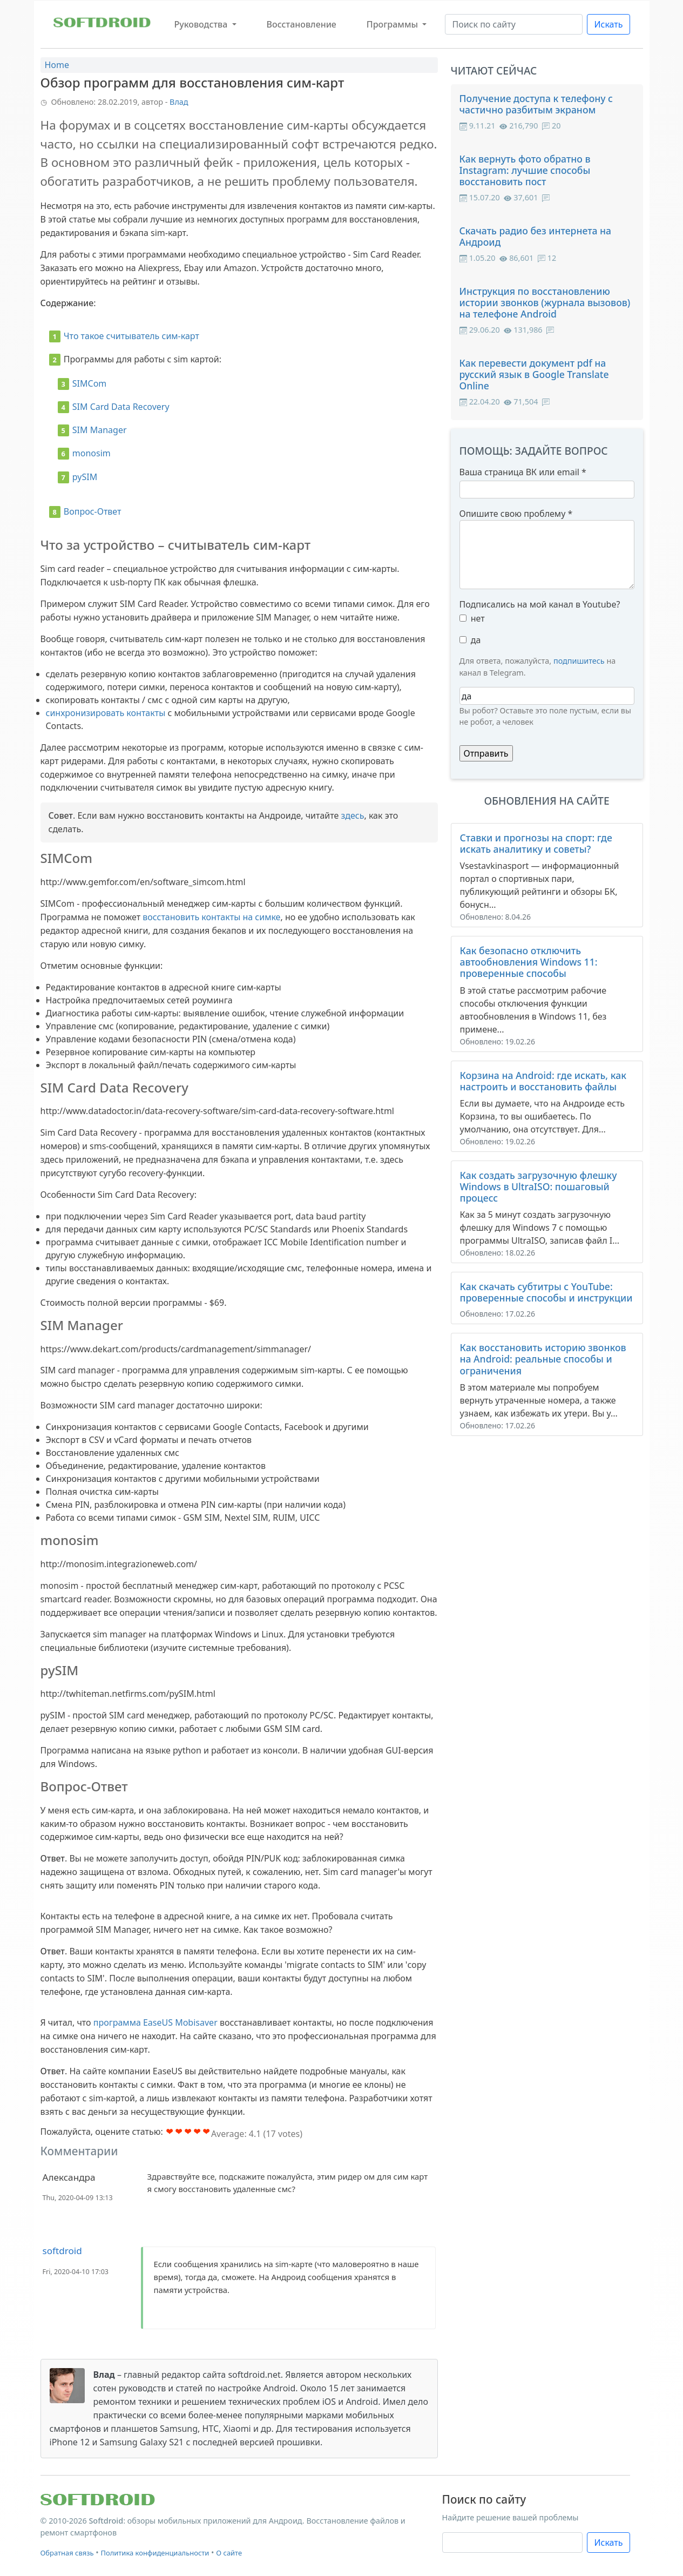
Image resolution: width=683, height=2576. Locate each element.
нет (478, 618)
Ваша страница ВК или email (522, 472)
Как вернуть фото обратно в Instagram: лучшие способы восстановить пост (525, 170)
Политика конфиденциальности (155, 2553)
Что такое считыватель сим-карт (131, 336)
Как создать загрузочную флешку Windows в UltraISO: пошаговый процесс (538, 1186)
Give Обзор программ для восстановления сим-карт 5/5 (206, 2131)
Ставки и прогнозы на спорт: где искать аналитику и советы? (536, 843)
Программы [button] (393, 24)
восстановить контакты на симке (211, 917)
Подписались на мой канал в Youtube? (539, 604)
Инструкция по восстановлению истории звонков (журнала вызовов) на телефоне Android (545, 302)
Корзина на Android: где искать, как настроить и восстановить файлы (543, 1081)
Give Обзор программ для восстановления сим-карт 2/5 (179, 2131)
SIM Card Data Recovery (121, 407)
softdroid (62, 2250)
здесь (352, 815)
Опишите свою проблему (516, 514)
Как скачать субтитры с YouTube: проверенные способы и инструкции (546, 1292)
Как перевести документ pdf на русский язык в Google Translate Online (534, 374)
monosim (91, 453)
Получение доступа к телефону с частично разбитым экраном (536, 104)
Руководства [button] (202, 24)
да (476, 640)
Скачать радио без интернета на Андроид (535, 236)
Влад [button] (179, 102)
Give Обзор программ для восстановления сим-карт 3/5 (188, 2131)
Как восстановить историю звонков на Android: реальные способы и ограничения (543, 1359)
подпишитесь (579, 661)
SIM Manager (99, 430)
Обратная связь (67, 2553)
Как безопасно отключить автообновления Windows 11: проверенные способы (529, 962)
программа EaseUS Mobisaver (155, 2022)
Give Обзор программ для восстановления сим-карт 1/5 (169, 2131)
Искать (608, 24)
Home (57, 65)
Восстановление (301, 24)
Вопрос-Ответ (92, 511)
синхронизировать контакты (106, 713)
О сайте (229, 2553)
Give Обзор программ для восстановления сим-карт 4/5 (197, 2131)
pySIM (84, 477)
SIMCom (89, 383)
